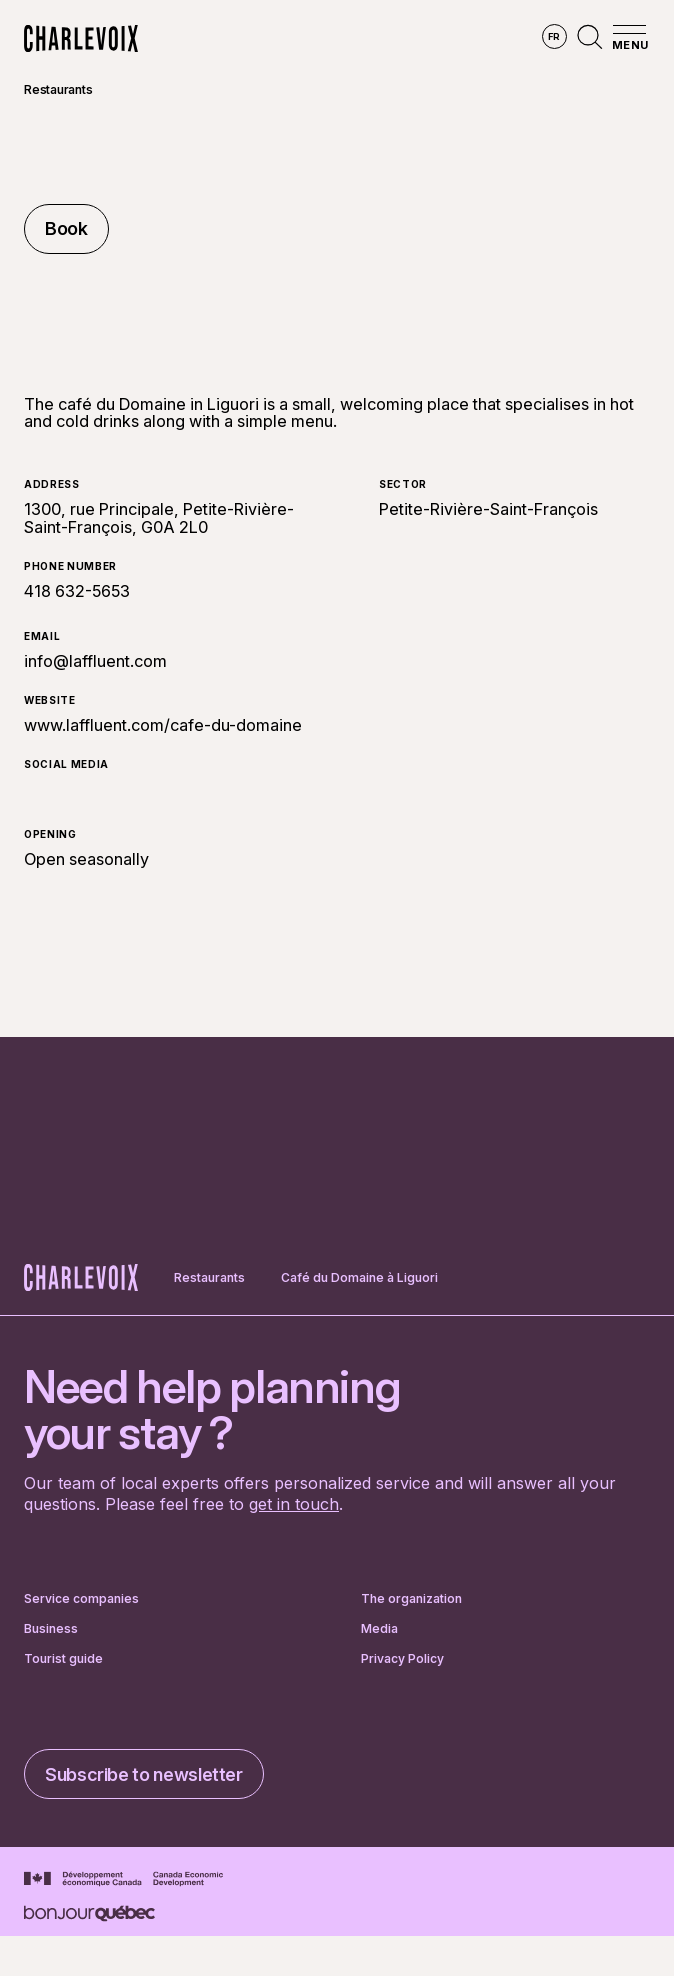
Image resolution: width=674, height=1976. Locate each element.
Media (379, 1629)
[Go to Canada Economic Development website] (123, 1879)
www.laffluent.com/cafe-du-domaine (163, 725)
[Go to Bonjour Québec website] (89, 1913)
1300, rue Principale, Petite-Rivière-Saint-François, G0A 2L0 (159, 518)
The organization (411, 1599)
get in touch (294, 1504)
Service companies (81, 1599)
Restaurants (58, 89)
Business (51, 1629)
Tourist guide (63, 1659)
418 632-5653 (77, 592)
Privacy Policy (402, 1659)
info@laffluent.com (95, 661)
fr (554, 36)
